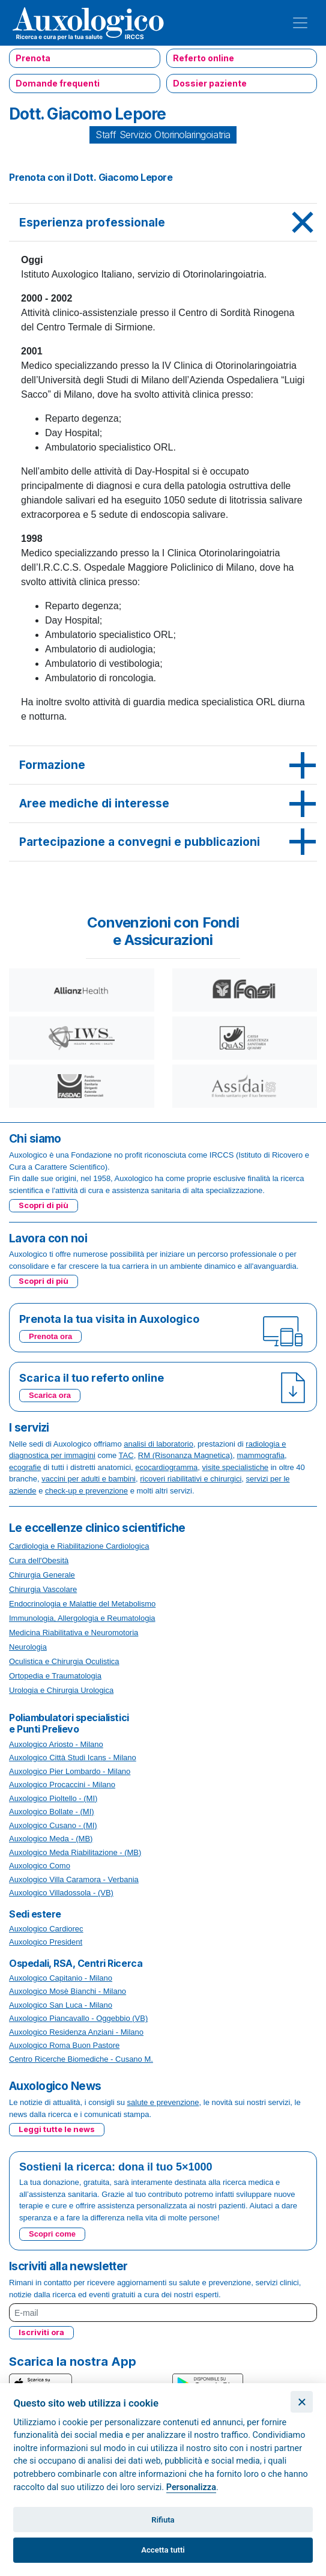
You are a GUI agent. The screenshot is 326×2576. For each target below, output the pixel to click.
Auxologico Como (39, 1865)
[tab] (163, 223)
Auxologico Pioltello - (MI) (53, 1798)
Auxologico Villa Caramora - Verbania (74, 1879)
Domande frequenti (58, 83)
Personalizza (191, 2487)
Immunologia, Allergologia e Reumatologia (82, 1618)
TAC (126, 1455)
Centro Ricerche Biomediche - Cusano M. (81, 2059)
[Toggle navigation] (300, 22)
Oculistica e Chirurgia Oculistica (64, 1661)
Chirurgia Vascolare (43, 1589)
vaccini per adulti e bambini (88, 1478)
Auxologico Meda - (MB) (50, 1838)
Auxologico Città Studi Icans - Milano (72, 1757)
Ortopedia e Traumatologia (55, 1675)
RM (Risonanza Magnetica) (185, 1455)
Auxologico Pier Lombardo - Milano (69, 1771)
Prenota (33, 58)
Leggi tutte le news (57, 2129)
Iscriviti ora (41, 2332)
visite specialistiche (235, 1467)
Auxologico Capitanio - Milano (60, 1977)
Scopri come (52, 2233)
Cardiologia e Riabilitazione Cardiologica (79, 1546)
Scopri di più (43, 1205)
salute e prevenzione (163, 2102)
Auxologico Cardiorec (46, 1928)
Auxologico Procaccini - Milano (62, 1784)
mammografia (261, 1455)
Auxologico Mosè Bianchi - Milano (67, 1991)
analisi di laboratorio (158, 1443)
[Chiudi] (302, 2402)
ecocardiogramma (166, 1467)
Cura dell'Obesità (38, 1560)
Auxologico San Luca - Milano (60, 2004)
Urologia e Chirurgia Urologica (61, 1690)
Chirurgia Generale (42, 1574)
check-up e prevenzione (86, 1490)
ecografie (25, 1467)
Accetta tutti (163, 2549)
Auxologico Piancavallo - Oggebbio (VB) (78, 2018)
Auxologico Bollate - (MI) (51, 1811)
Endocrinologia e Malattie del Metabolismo (82, 1603)
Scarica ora (50, 1395)
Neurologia (28, 1646)
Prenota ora (50, 1336)
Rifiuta (162, 2519)
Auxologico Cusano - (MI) (53, 1825)
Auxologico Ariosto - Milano (56, 1744)
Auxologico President (45, 1941)
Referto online (203, 58)
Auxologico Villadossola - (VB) (61, 1892)
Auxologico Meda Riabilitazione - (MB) (75, 1852)
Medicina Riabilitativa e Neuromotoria (73, 1632)
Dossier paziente (210, 83)
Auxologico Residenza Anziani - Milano (76, 2032)
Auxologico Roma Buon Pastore (64, 2045)
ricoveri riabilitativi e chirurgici (190, 1478)
